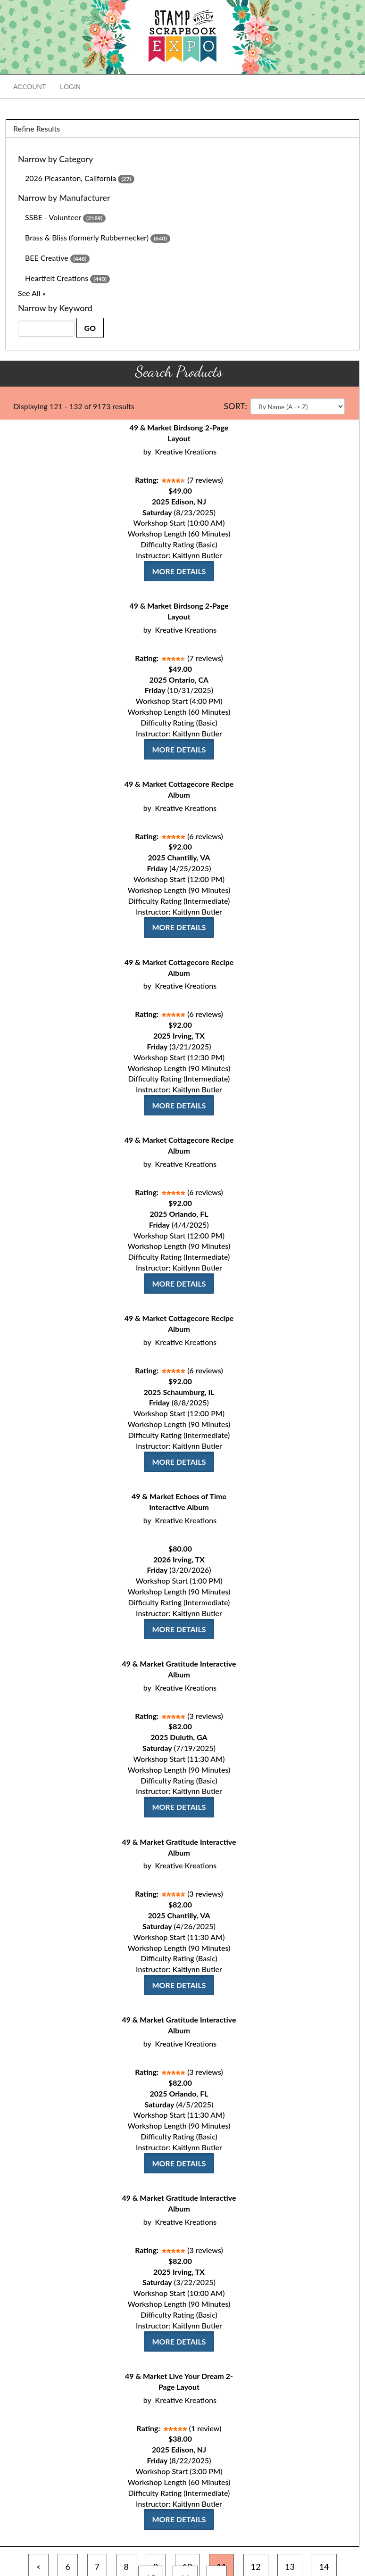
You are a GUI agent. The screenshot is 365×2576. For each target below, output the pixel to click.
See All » (31, 293)
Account (29, 87)
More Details (179, 571)
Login (70, 87)
